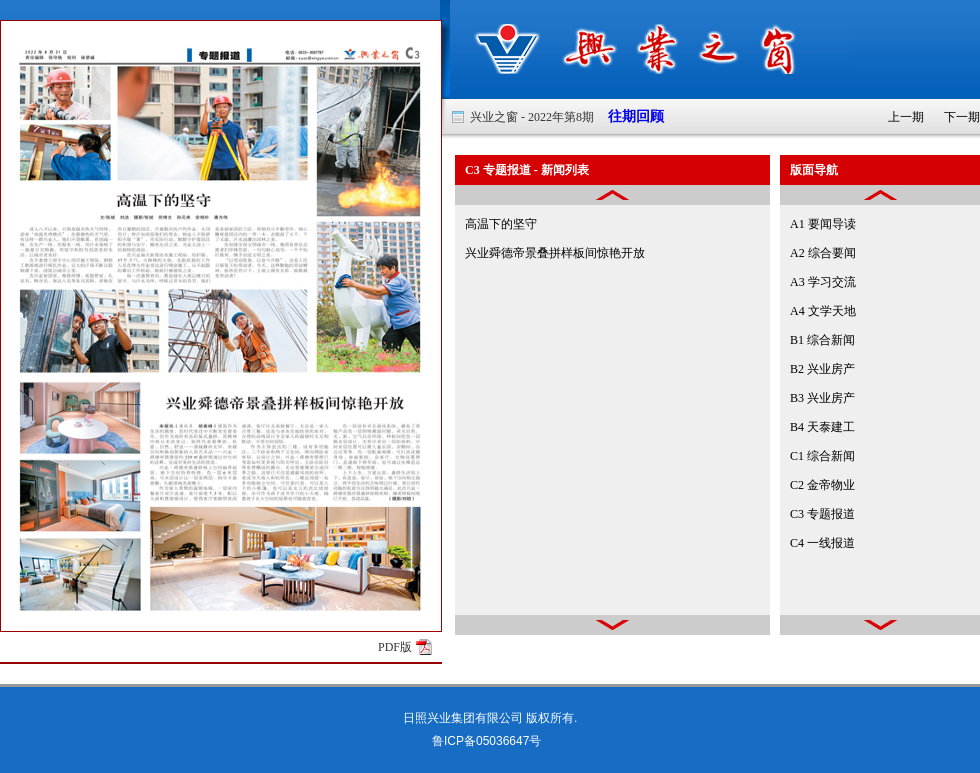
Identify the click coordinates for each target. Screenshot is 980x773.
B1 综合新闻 (822, 340)
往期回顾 (629, 116)
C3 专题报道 (822, 514)
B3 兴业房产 (822, 398)
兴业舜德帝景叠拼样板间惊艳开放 (555, 253)
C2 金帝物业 (822, 485)
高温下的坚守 (501, 224)
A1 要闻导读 (823, 224)
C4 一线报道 (822, 543)
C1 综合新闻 (822, 456)
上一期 (906, 117)
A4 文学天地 (823, 311)
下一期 (962, 117)
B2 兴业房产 (822, 369)
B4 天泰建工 (822, 427)
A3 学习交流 (823, 282)
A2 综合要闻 (823, 253)
